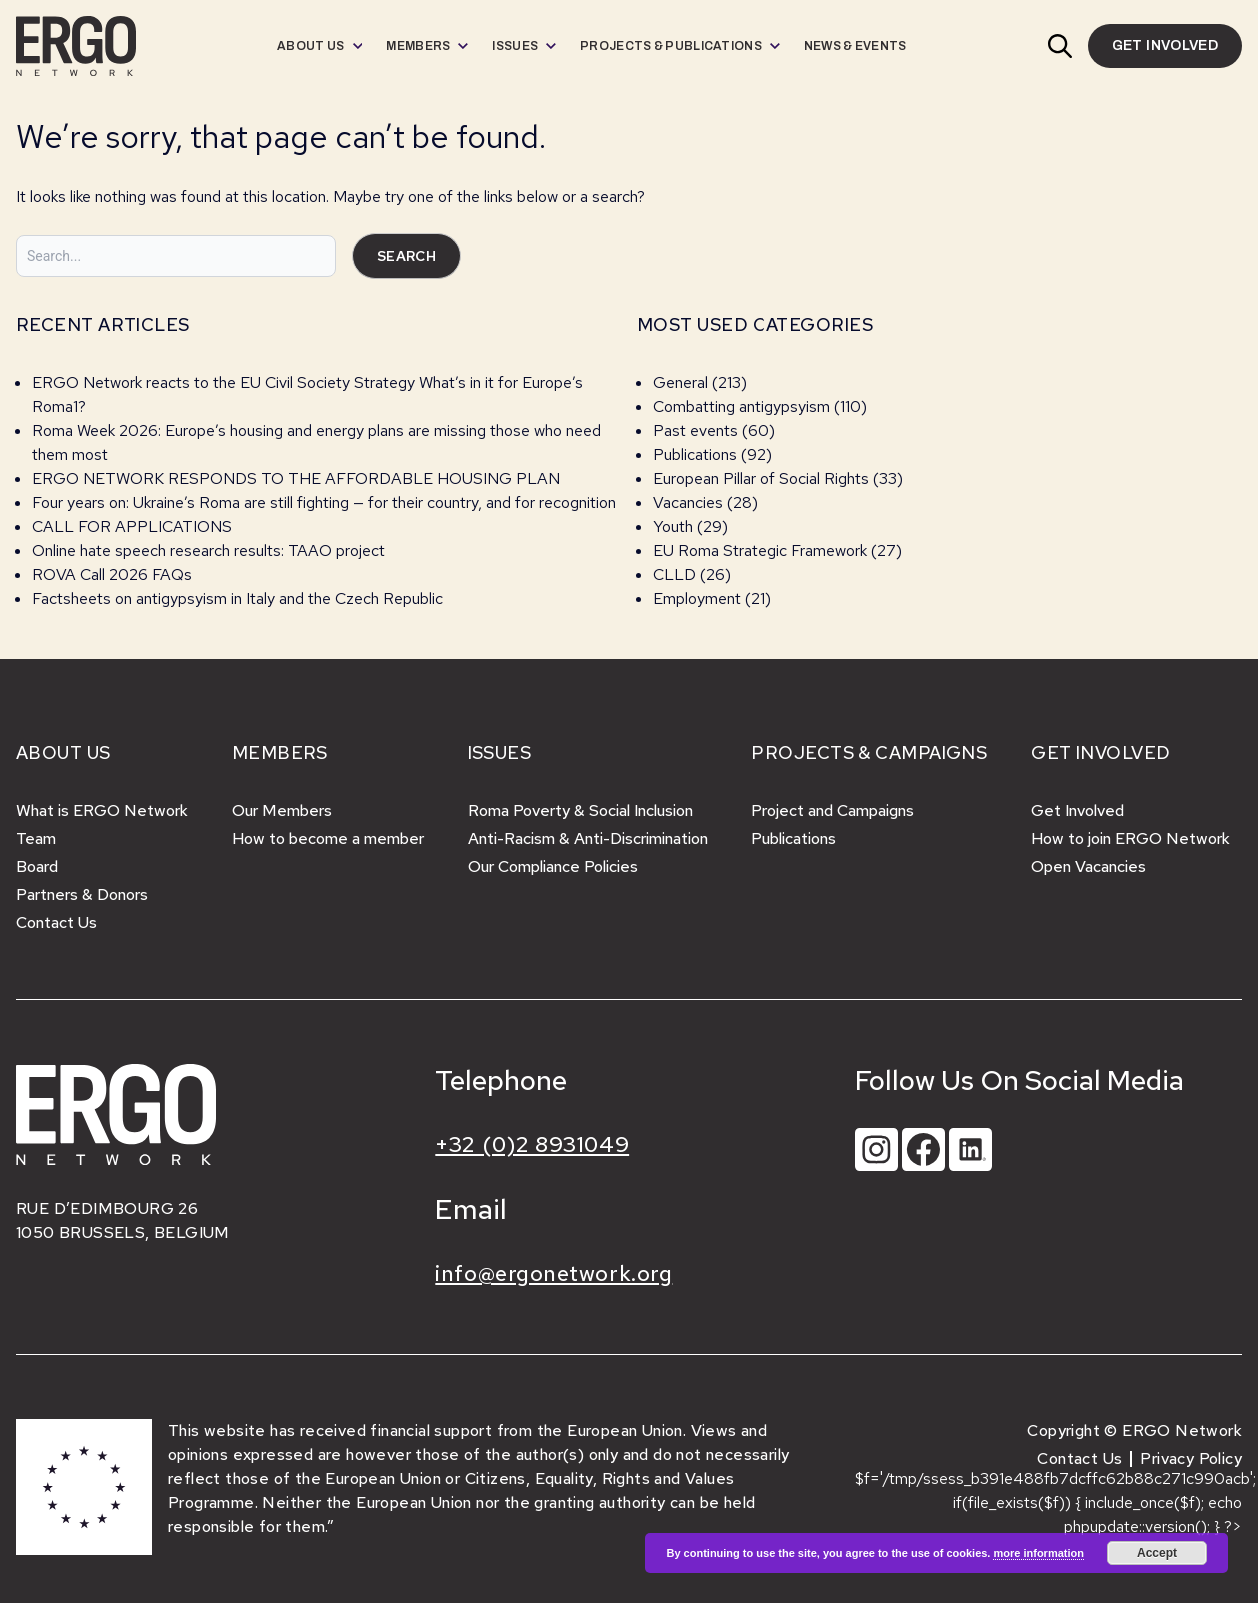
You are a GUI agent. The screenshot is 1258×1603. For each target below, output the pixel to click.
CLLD (674, 574)
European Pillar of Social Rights (761, 478)
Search (406, 256)
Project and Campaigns (832, 810)
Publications (695, 454)
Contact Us (56, 922)
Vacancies (688, 502)
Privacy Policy (1191, 1458)
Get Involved (1077, 810)
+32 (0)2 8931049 (532, 1144)
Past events (695, 430)
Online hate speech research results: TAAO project (208, 550)
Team (36, 838)
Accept (1157, 1553)
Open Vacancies (1088, 866)
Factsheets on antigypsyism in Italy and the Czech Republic (237, 598)
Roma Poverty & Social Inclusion (580, 810)
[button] (1060, 46)
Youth (673, 526)
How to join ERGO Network (1130, 838)
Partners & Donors (82, 894)
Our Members (282, 810)
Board (37, 866)
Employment (697, 598)
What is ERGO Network (102, 810)
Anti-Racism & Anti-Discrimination (588, 838)
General (680, 382)
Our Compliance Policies (553, 866)
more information (1038, 1553)
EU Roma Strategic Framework (760, 550)
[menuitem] (319, 46)
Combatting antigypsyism (741, 406)
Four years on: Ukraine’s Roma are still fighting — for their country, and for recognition (324, 502)
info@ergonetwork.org (553, 1273)
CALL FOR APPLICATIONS (134, 526)
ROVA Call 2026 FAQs (112, 574)
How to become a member (328, 838)
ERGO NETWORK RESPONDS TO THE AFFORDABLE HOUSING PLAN (296, 478)
